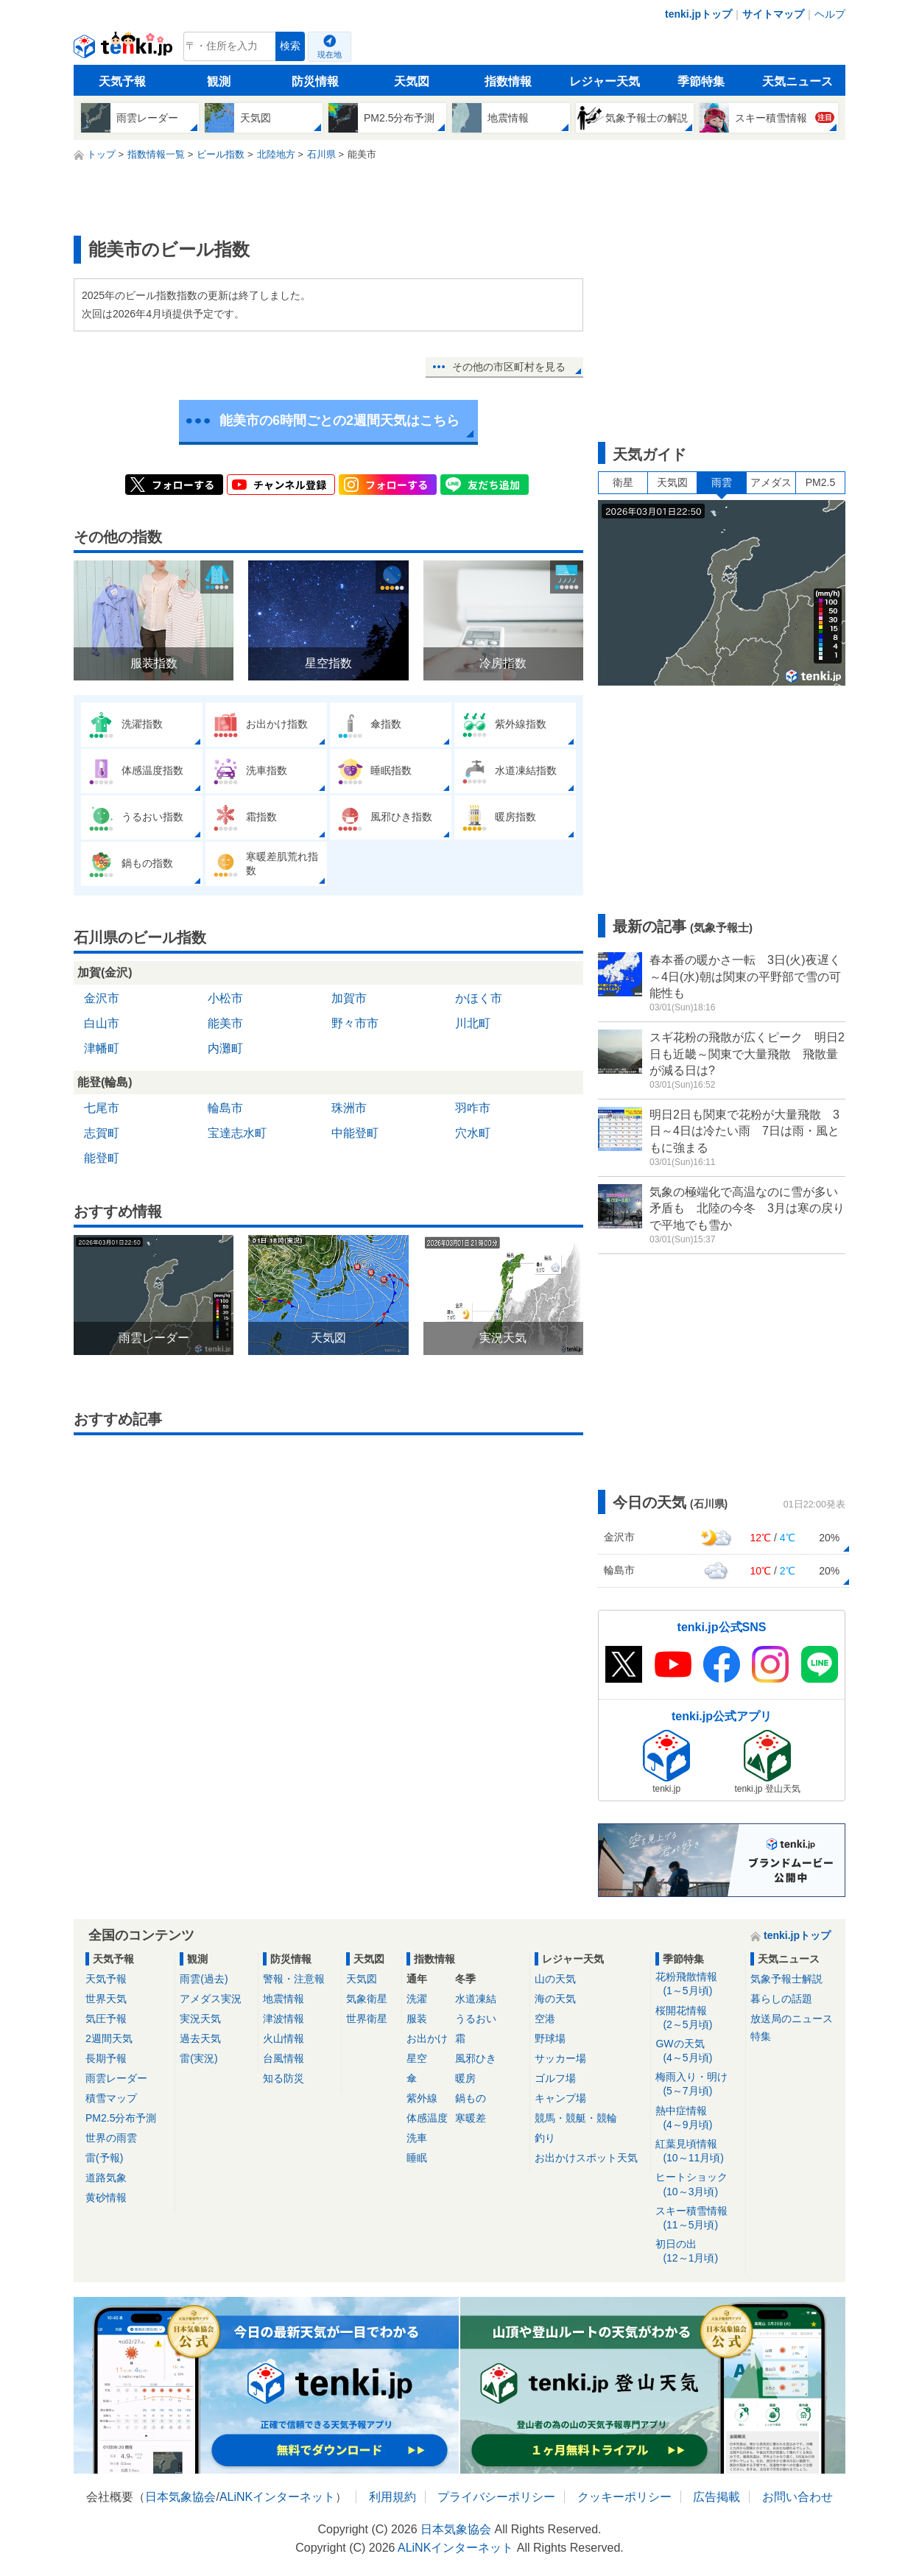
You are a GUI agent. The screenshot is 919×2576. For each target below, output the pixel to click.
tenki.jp (125, 50)
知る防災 (283, 2078)
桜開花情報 (697, 2018)
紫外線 (421, 2098)
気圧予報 (106, 2018)
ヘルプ (829, 14)
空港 (545, 2018)
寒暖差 (470, 2118)
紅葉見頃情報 (697, 2151)
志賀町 (101, 1133)
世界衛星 (366, 2018)
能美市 (225, 1023)
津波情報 (283, 2018)
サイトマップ (773, 14)
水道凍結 (475, 1999)
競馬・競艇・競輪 (576, 2118)
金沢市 (101, 998)
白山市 (101, 1023)
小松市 (225, 998)
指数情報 (508, 81)
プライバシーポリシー (496, 2497)
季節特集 (701, 81)
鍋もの (470, 2098)
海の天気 (555, 1999)
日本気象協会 (180, 2497)
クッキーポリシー (624, 2497)
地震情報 (283, 1999)
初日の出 (697, 2251)
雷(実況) (198, 2058)
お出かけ (427, 2038)
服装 (416, 2018)
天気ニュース (797, 81)
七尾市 (101, 1108)
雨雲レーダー (116, 2078)
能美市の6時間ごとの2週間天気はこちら (339, 420)
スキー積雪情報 (697, 2218)
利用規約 (392, 2497)
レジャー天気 (604, 81)
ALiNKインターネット (277, 2497)
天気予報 (122, 81)
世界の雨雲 (111, 2138)
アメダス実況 (211, 1999)
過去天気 (200, 2038)
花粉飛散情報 (697, 1984)
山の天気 (555, 1979)
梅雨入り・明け (697, 2084)
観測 (218, 81)
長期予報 (106, 2058)
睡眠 (416, 2158)
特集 (760, 2036)
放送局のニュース (791, 2018)
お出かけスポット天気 (586, 2158)
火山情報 (283, 2038)
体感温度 (427, 2118)
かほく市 (478, 998)
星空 (416, 2058)
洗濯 (416, 1999)
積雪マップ (111, 2098)
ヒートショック (697, 2184)
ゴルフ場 (555, 2078)
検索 (290, 46)
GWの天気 (697, 2051)
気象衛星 (366, 1999)
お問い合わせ (797, 2497)
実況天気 (200, 2018)
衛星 (623, 482)
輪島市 (225, 1108)
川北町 (472, 1023)
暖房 (465, 2078)
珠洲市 (349, 1108)
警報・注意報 (294, 1979)
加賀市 (349, 998)
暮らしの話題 (781, 1999)
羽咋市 (472, 1108)
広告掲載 (716, 2497)
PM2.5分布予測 (120, 2118)
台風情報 (283, 2058)
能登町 (101, 1158)
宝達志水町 (237, 1133)
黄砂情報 (106, 2197)
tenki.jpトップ (698, 14)
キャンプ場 (560, 2098)
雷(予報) (104, 2158)
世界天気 (106, 1999)
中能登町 (354, 1133)
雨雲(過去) (204, 1979)
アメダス (771, 482)
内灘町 (225, 1048)
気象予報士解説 (786, 1979)
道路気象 (106, 2177)
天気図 (411, 81)
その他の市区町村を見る (509, 367)
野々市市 (354, 1023)
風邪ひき (475, 2058)
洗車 (416, 2138)
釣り (545, 2138)
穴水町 (472, 1133)
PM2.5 (820, 482)
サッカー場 (560, 2058)
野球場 (550, 2038)
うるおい (475, 2018)
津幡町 (101, 1048)
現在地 (329, 54)
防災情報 (315, 81)
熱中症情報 (697, 2118)
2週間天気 (109, 2038)
